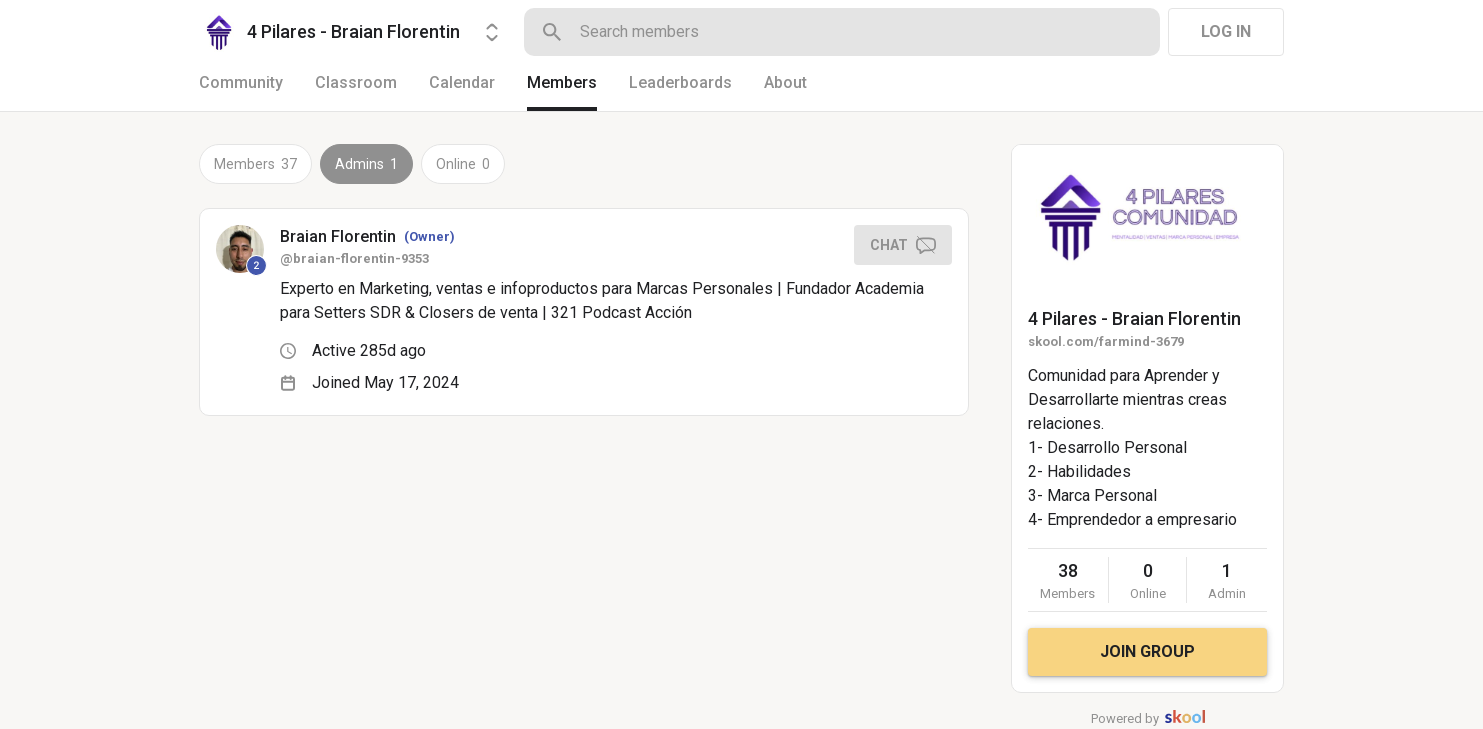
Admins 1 (366, 164)
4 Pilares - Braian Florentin (1134, 318)
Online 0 (463, 164)
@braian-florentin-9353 (354, 258)
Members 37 (255, 164)
